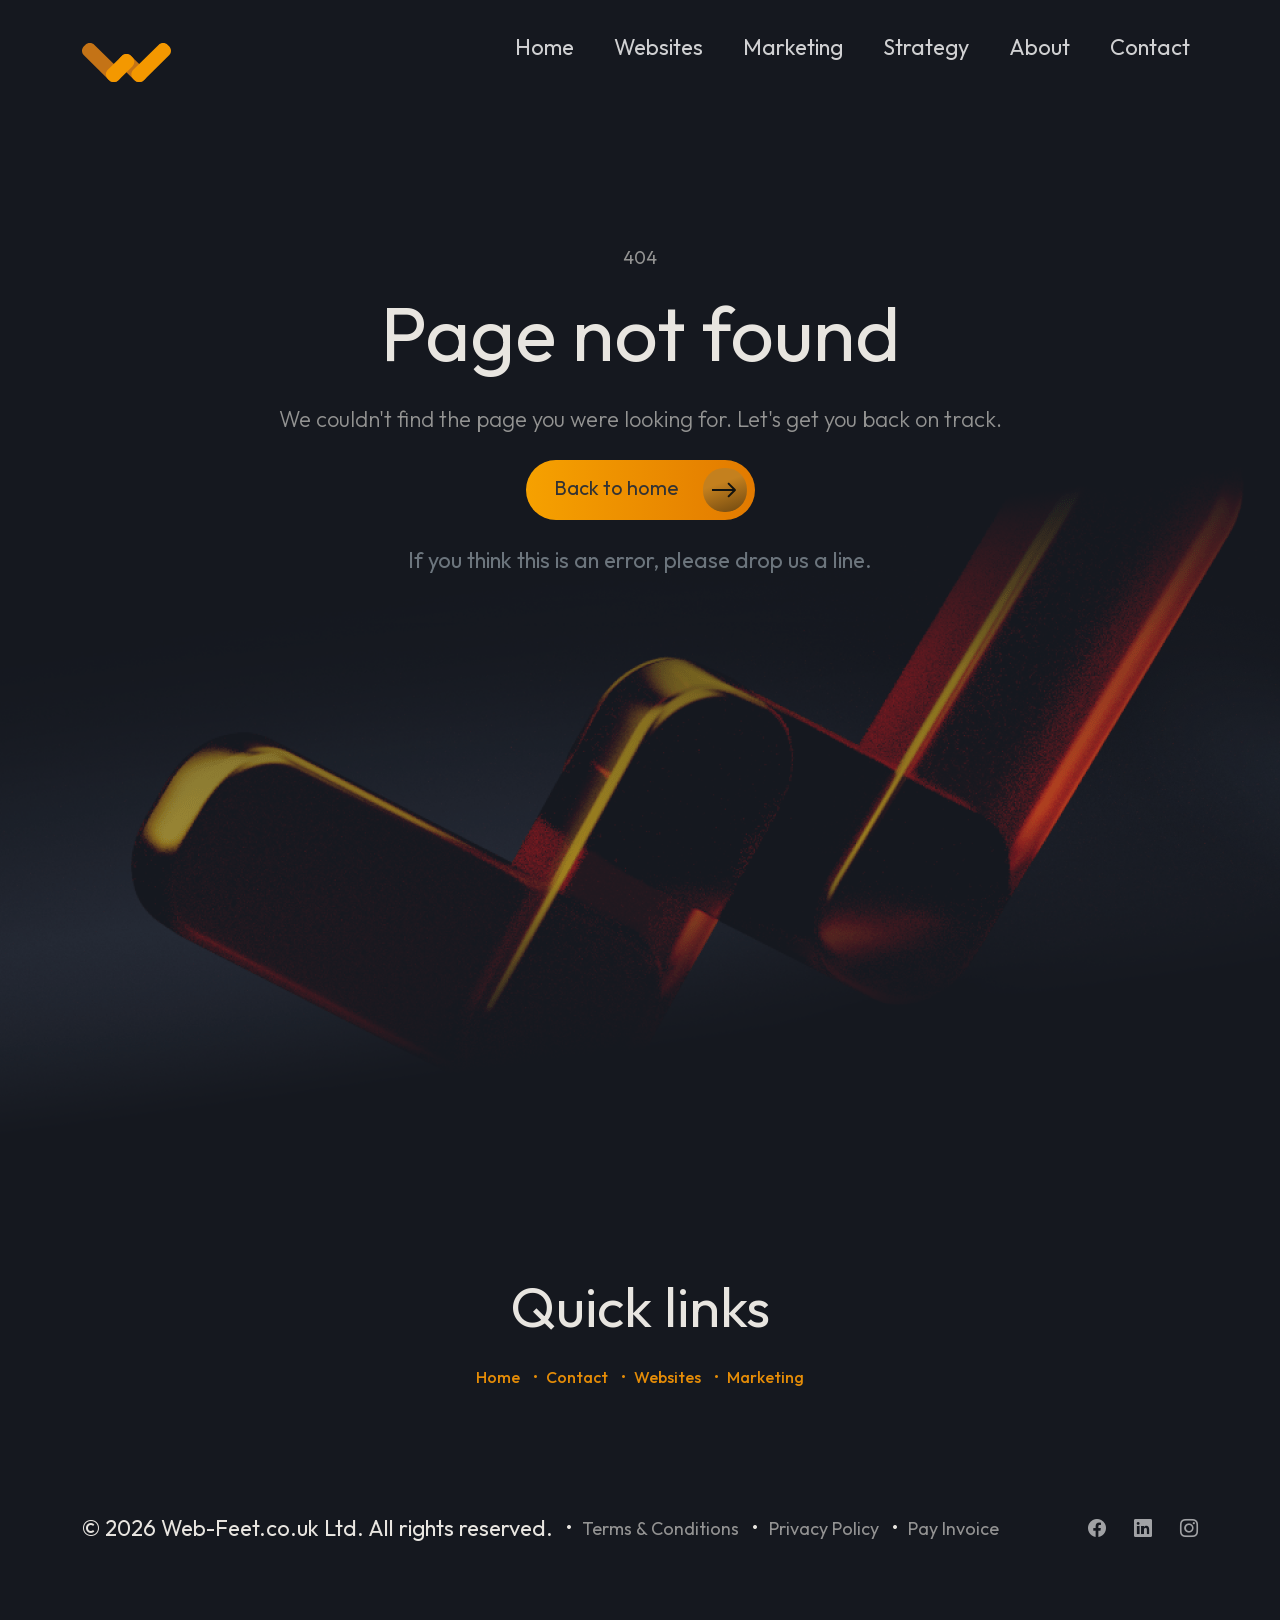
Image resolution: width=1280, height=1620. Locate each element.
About (1039, 47)
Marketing (793, 47)
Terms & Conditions (660, 1528)
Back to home (650, 490)
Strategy (926, 47)
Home (544, 47)
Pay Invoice (953, 1528)
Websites (658, 47)
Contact (1150, 47)
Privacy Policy (824, 1528)
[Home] (126, 63)
